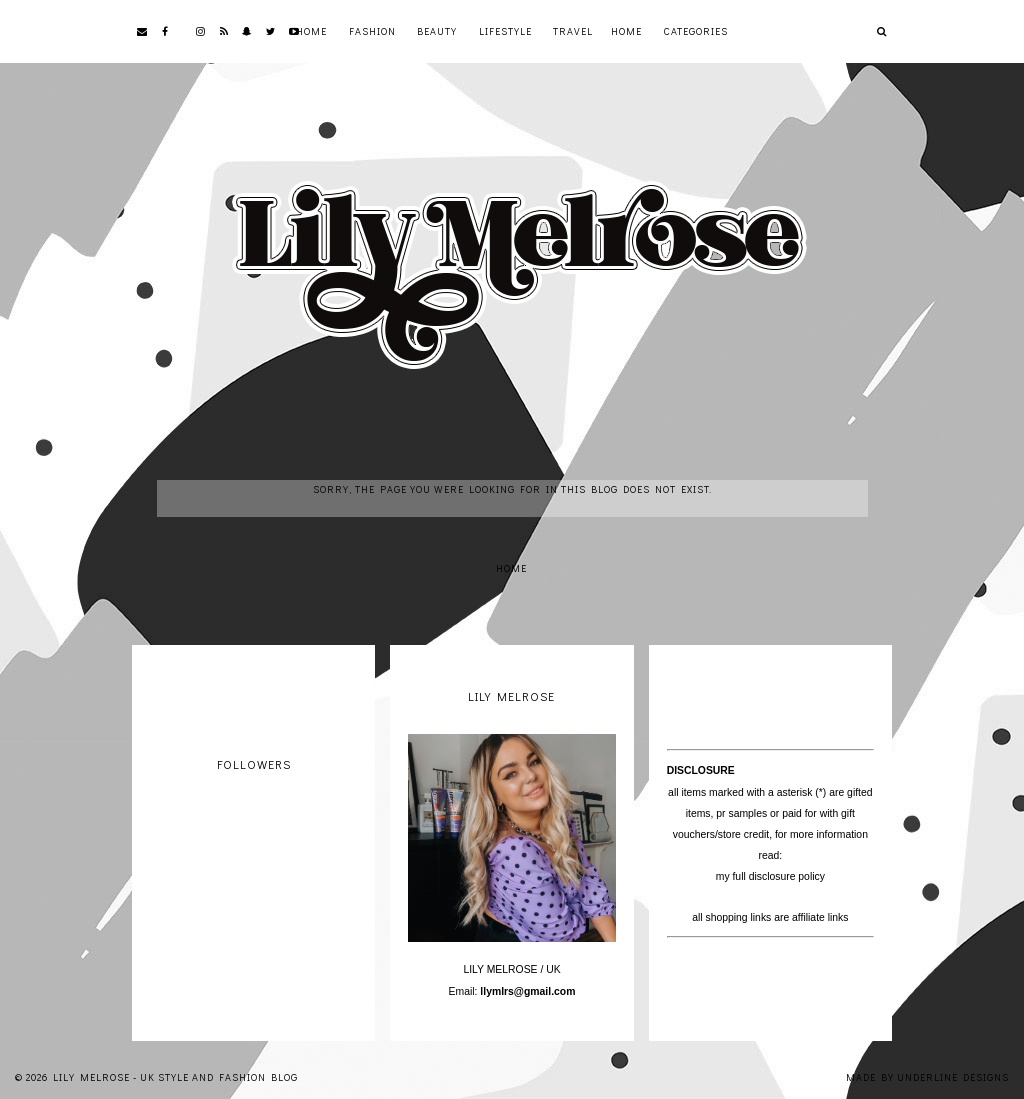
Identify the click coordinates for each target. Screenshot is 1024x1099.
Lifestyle (505, 31)
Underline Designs (953, 1077)
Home (311, 31)
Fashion (372, 31)
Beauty (437, 31)
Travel (573, 31)
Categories (696, 31)
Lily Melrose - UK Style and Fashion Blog (175, 1077)
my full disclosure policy (770, 876)
